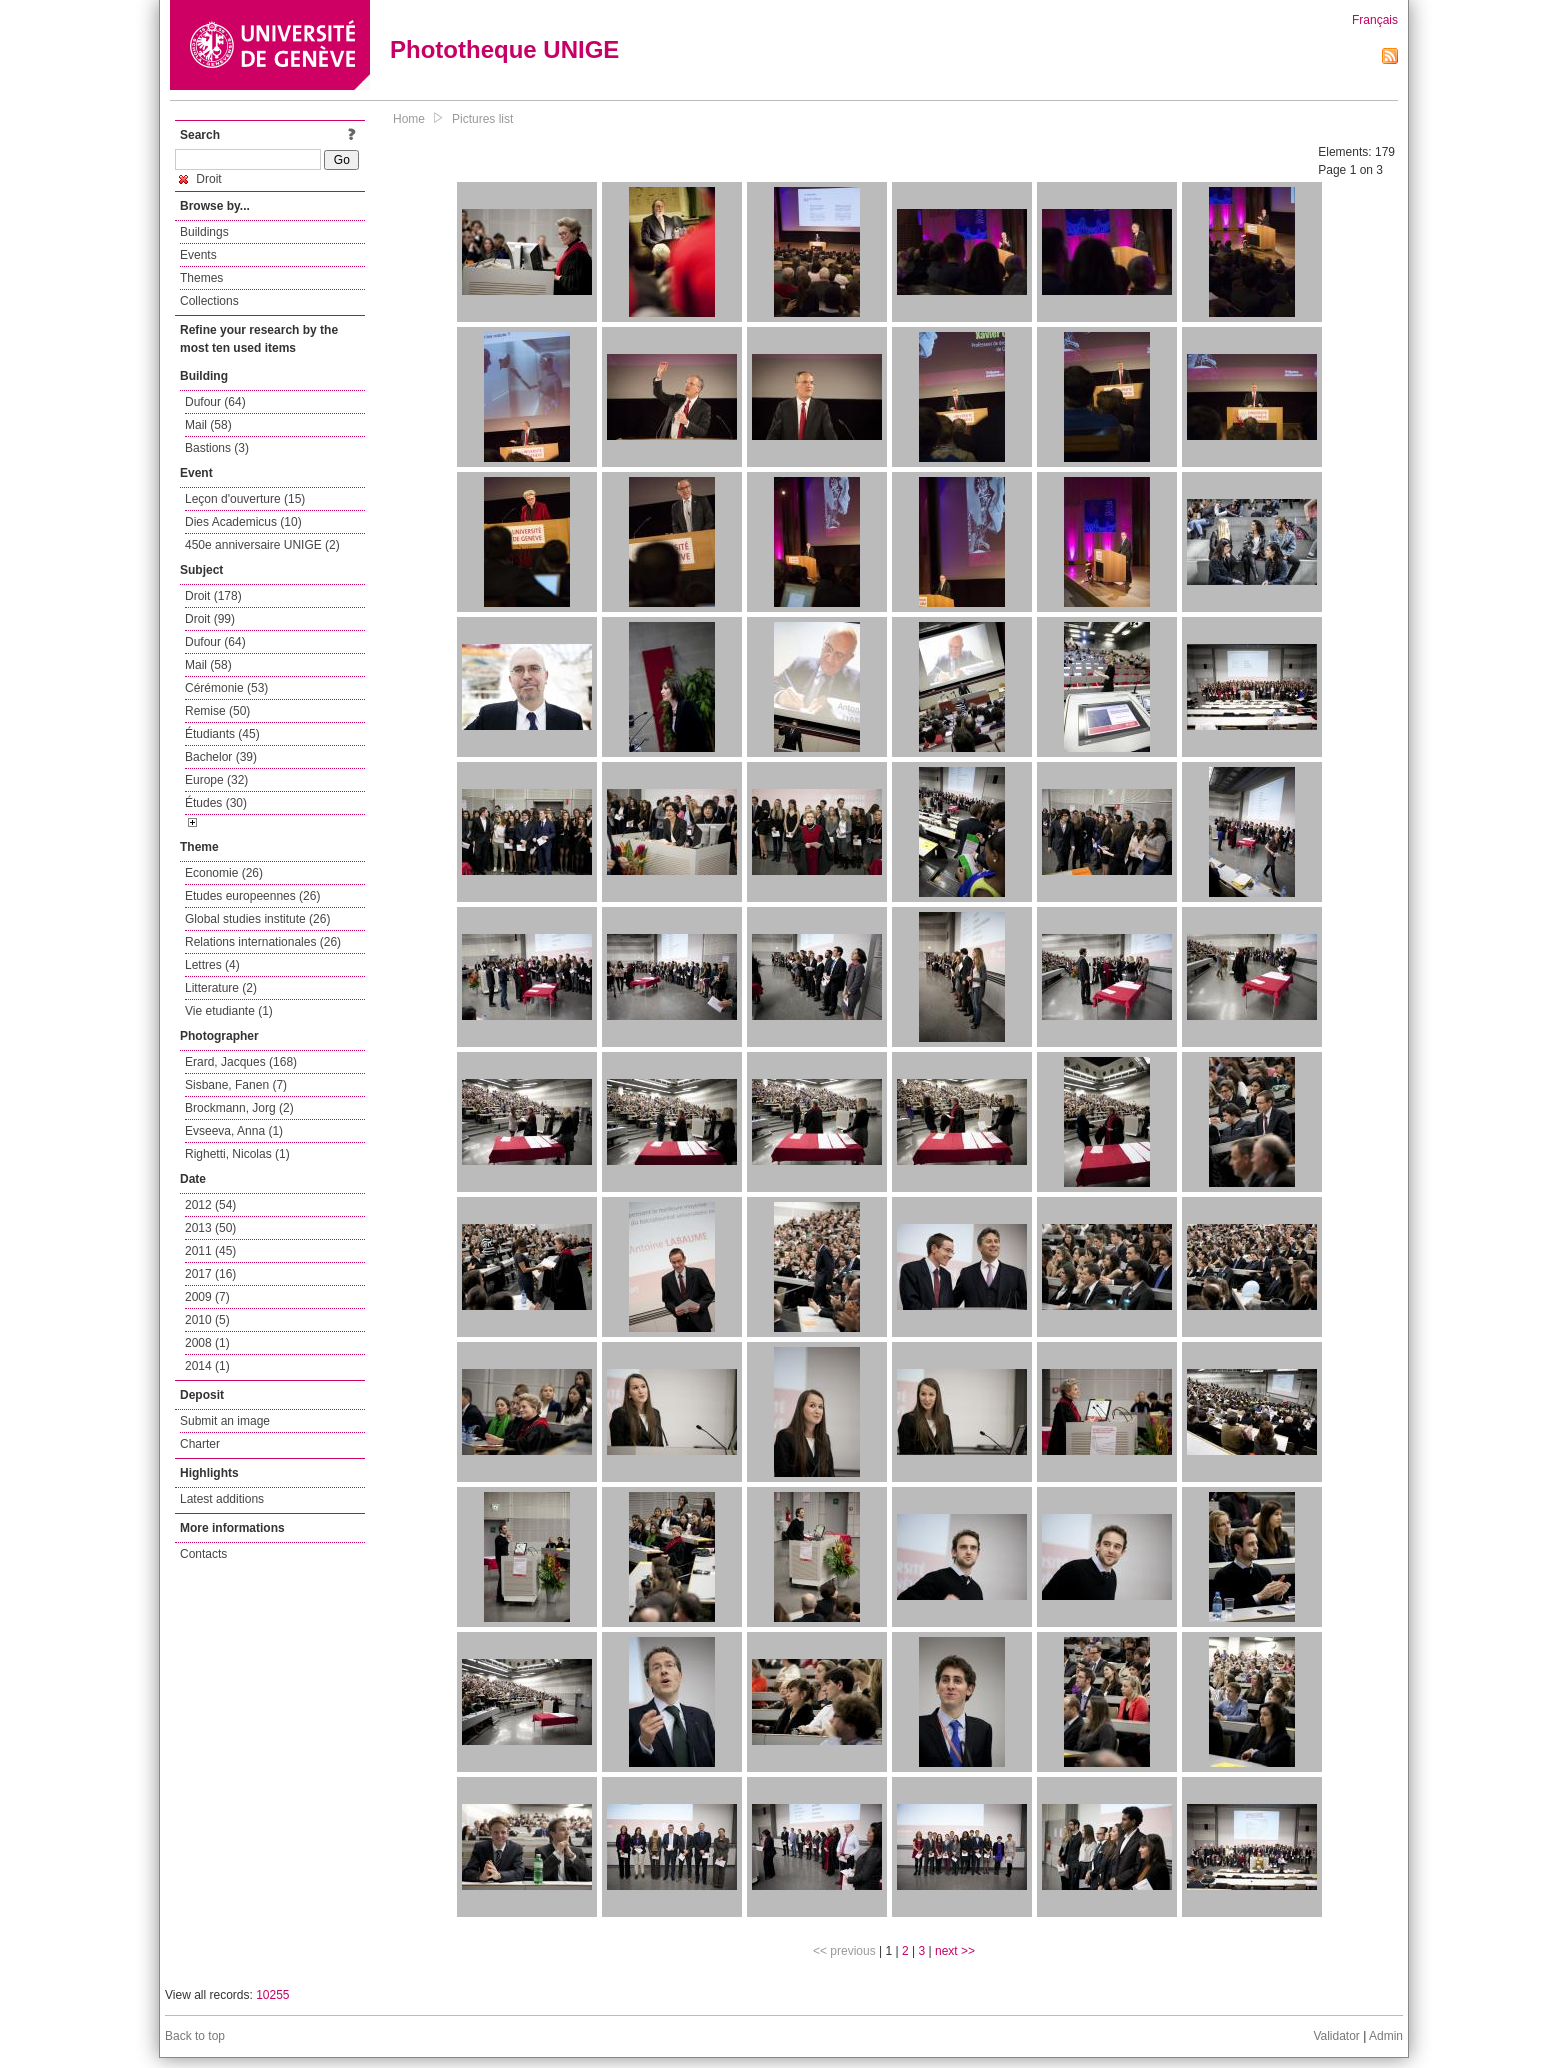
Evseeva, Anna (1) (234, 1131)
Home (409, 119)
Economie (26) (224, 873)
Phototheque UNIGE (504, 49)
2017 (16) (210, 1274)
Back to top (195, 2036)
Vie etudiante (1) (229, 1011)
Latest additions (222, 1499)
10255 (272, 1995)
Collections (209, 301)
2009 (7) (207, 1297)
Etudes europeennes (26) (252, 896)
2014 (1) (207, 1366)
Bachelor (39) (221, 757)
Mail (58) (208, 425)
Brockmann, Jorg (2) (239, 1108)
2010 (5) (207, 1320)
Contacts (203, 1554)
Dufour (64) (215, 402)
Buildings (204, 232)
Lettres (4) (212, 965)
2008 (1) (207, 1343)
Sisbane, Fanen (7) (236, 1085)
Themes (201, 278)
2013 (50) (210, 1228)
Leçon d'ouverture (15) (245, 499)
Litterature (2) (221, 988)
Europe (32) (216, 780)
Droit (200, 179)
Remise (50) (217, 711)
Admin (1386, 2036)
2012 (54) (210, 1205)
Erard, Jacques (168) (241, 1062)
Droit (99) (210, 619)
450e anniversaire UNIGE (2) (262, 545)
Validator (1336, 2036)
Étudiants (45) (222, 734)
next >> (955, 1951)
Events (198, 255)
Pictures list (482, 119)
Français (1375, 20)
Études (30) (216, 803)
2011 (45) (210, 1251)
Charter (200, 1444)
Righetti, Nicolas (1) (237, 1154)
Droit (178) (213, 596)
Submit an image (225, 1421)
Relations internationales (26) (263, 942)
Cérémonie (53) (226, 688)
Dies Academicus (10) (243, 522)
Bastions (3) (217, 448)
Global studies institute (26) (257, 919)
